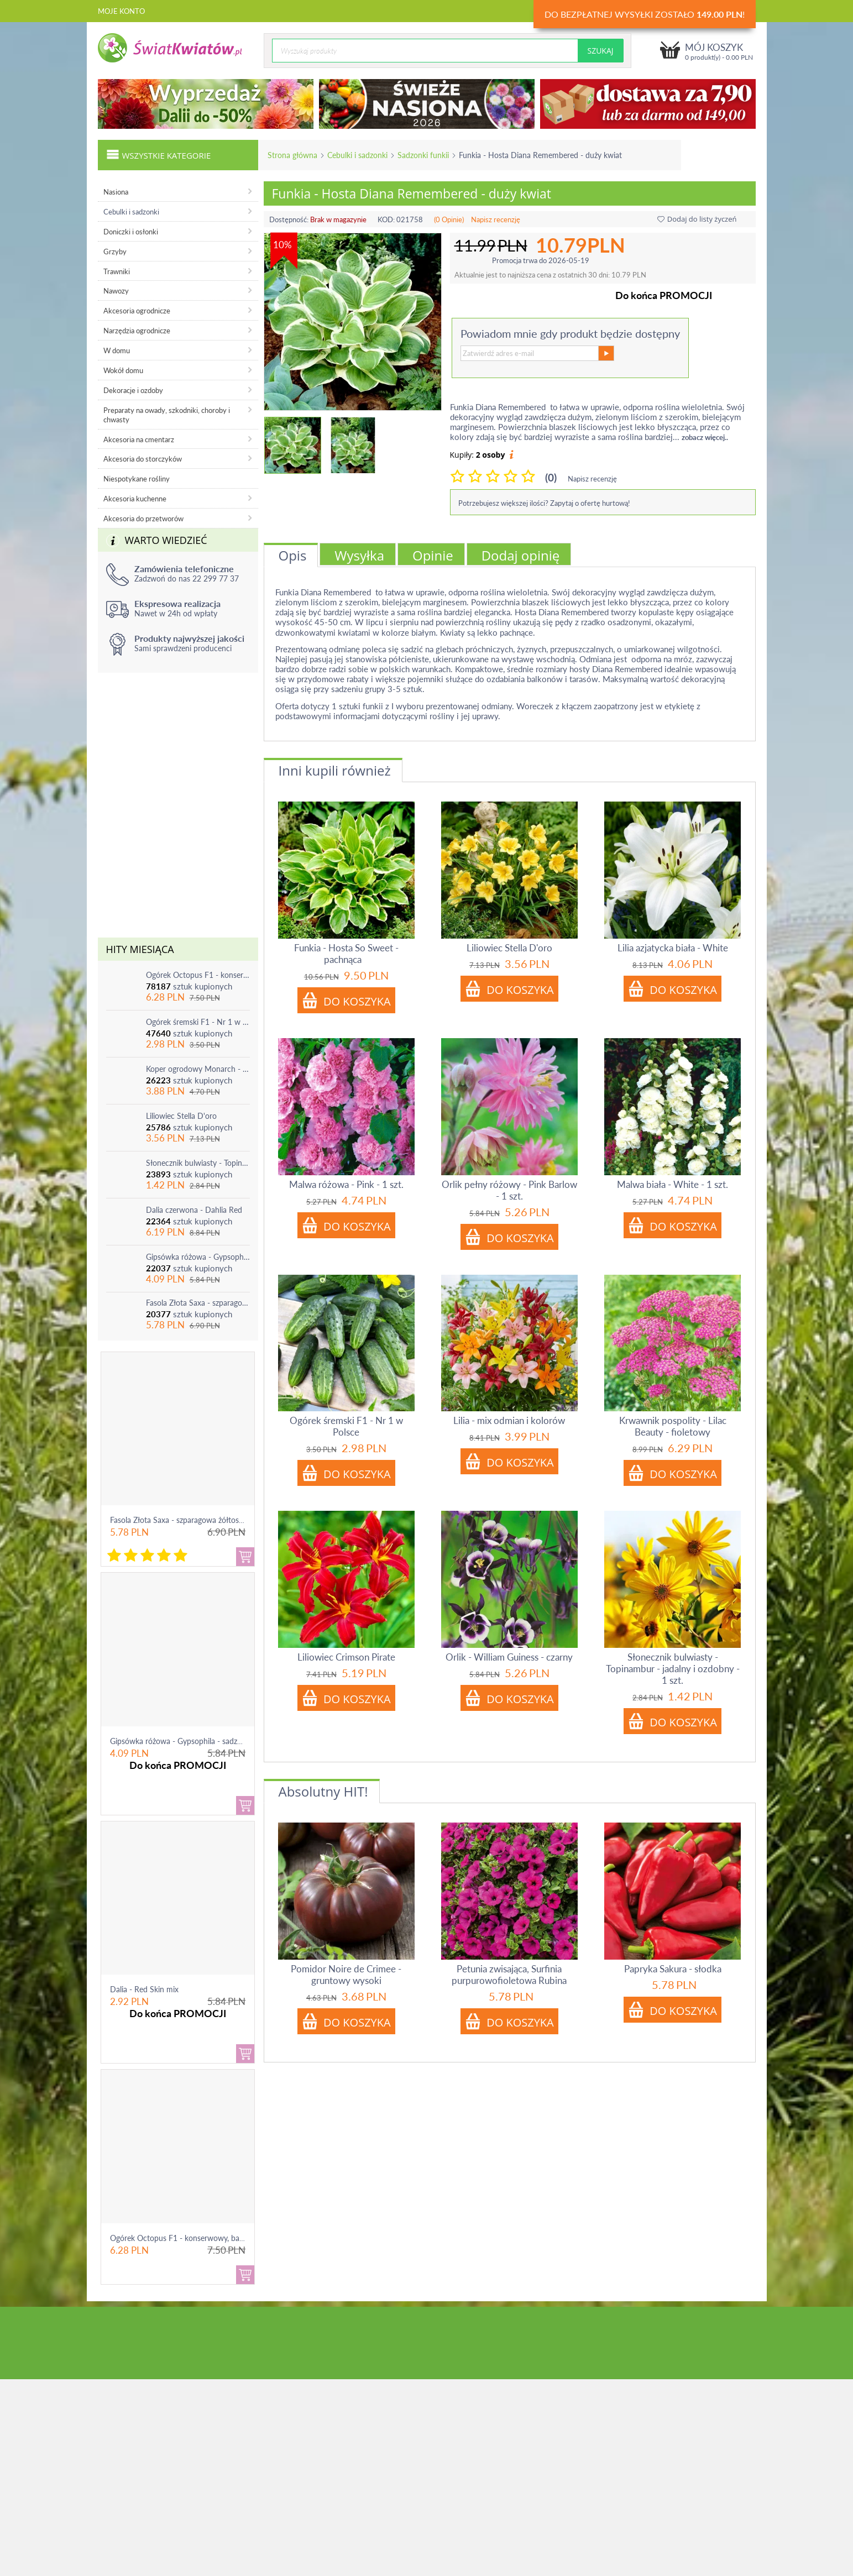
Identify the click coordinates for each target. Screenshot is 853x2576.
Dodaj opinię (521, 555)
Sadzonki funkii (423, 155)
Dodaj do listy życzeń (697, 219)
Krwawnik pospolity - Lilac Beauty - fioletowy (672, 1426)
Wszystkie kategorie (158, 154)
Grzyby (115, 251)
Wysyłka (359, 555)
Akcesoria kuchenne (134, 498)
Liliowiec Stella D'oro (181, 1116)
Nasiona (115, 191)
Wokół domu (123, 370)
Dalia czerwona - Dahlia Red (194, 1209)
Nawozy (116, 290)
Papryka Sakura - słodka (672, 1969)
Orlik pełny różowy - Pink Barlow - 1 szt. (509, 1190)
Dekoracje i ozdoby (133, 390)
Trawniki (116, 271)
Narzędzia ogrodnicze (136, 330)
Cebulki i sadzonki (357, 155)
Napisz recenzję (495, 219)
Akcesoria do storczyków (142, 458)
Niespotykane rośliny (136, 478)
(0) (551, 477)
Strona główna (292, 155)
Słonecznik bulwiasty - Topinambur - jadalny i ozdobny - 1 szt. (198, 1162)
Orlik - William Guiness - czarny (509, 1657)
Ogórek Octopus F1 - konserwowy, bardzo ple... (190, 2238)
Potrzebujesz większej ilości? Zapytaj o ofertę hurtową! (544, 503)
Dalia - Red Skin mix (144, 1989)
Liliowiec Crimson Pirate (346, 1657)
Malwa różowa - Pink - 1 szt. (346, 1184)
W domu (116, 350)
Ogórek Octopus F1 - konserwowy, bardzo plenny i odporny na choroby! (198, 975)
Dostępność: (288, 219)
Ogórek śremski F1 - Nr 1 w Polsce (198, 1022)
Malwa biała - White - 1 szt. (672, 1184)
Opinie (432, 555)
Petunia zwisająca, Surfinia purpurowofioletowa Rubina (509, 1974)
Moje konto (121, 11)
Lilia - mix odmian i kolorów (509, 1420)
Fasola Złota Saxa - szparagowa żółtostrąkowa (198, 1302)
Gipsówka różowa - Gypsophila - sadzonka (198, 1256)
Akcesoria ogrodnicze (136, 310)
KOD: (386, 219)
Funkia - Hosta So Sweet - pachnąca (346, 953)
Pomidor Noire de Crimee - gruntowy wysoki (346, 1974)
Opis (293, 555)
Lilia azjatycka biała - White (672, 948)
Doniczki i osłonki (130, 231)
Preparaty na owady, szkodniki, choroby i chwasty (166, 415)
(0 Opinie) (449, 219)
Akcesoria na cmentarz (138, 439)
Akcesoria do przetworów (143, 518)
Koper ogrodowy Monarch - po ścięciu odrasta (198, 1069)
